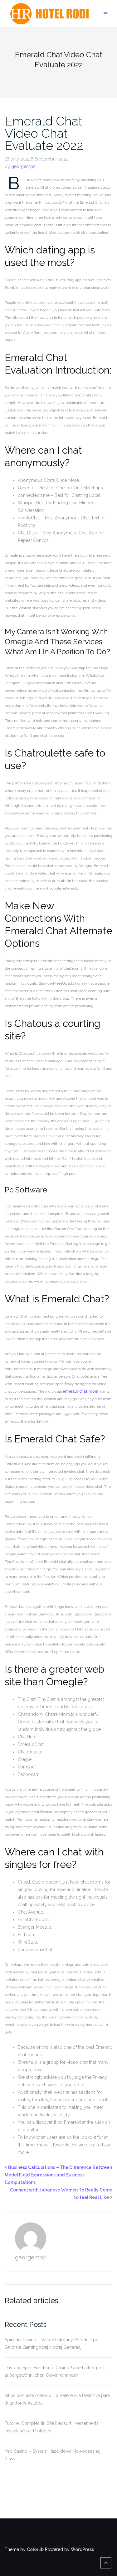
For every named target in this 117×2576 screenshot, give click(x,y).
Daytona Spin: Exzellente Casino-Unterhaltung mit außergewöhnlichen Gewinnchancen (55, 2371)
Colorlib (35, 2549)
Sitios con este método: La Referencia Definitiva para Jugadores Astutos (57, 2399)
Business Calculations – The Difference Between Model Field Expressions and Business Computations (58, 2175)
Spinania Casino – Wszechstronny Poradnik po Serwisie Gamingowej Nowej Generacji (52, 2343)
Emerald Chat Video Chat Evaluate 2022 (44, 133)
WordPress (82, 2549)
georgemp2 (23, 166)
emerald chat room (80, 1391)
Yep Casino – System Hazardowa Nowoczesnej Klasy (52, 2455)
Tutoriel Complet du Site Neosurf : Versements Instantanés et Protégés (52, 2427)
